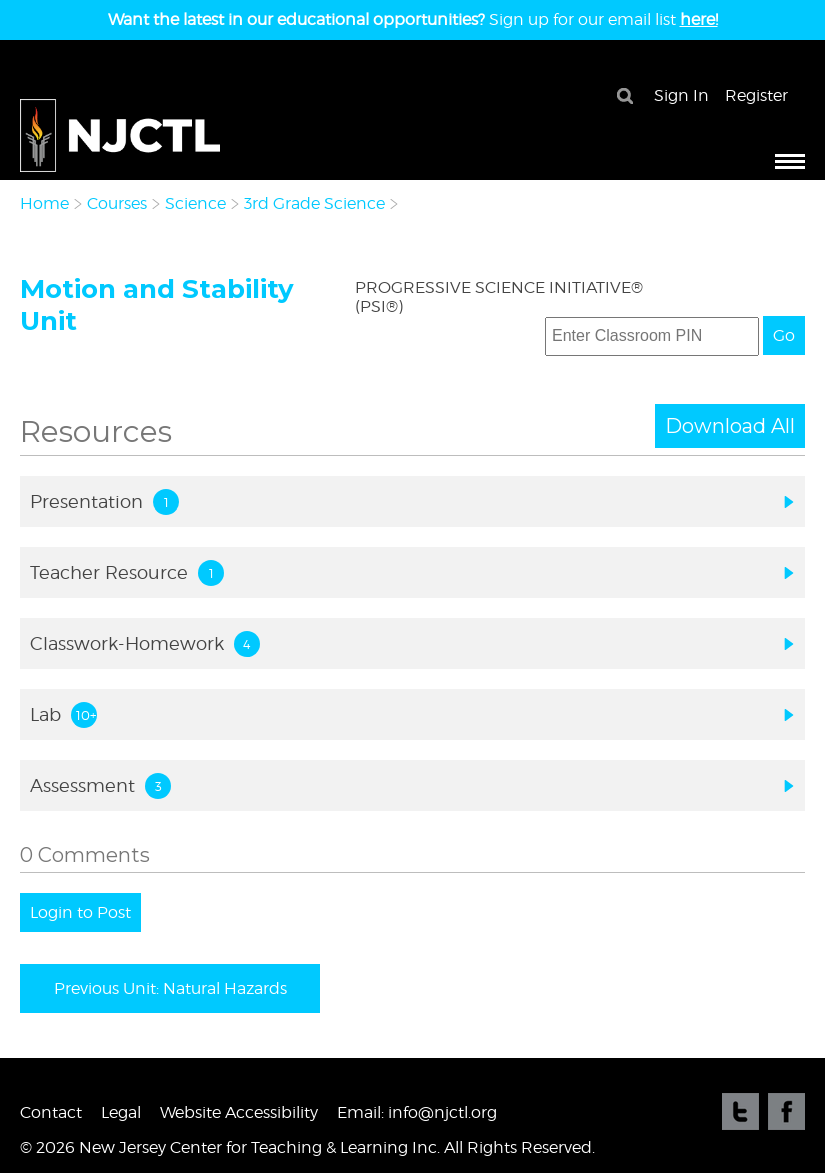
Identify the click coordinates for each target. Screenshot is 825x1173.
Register (756, 95)
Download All (730, 426)
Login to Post (80, 912)
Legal (121, 1112)
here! (699, 19)
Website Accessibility (239, 1112)
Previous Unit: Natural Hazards (170, 988)
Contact (51, 1112)
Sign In (681, 95)
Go (784, 335)
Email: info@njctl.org (417, 1112)
